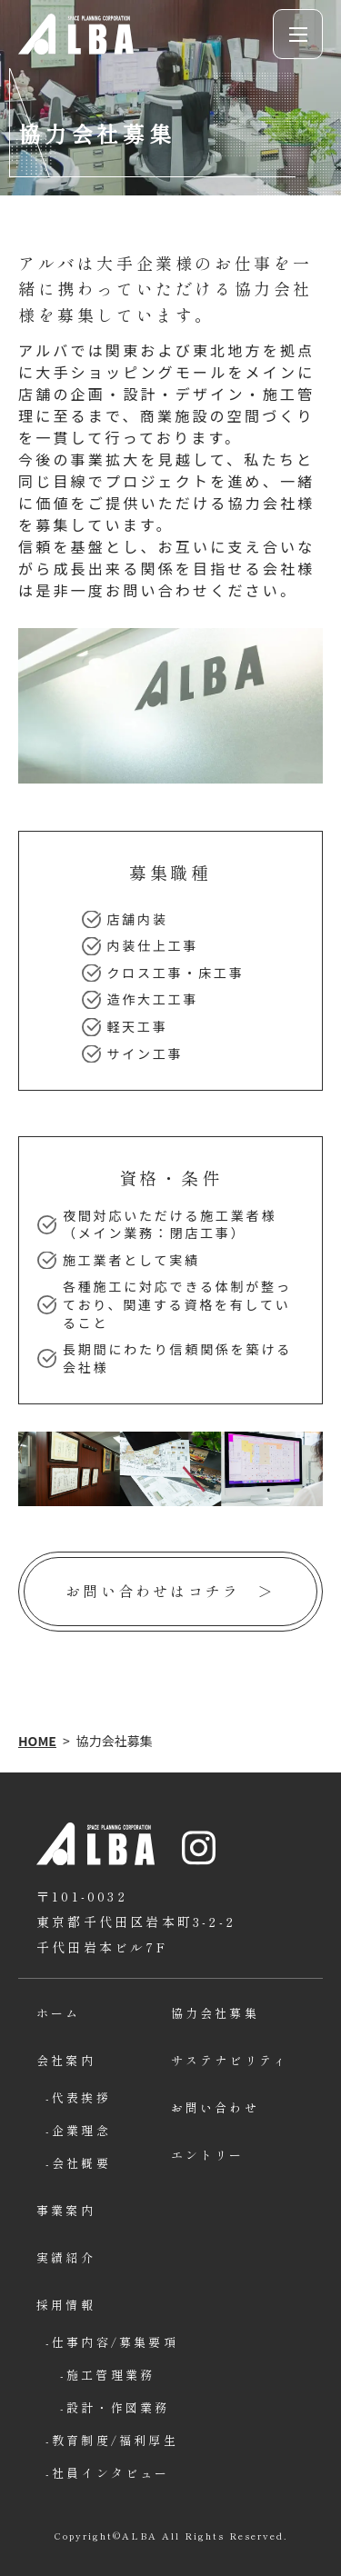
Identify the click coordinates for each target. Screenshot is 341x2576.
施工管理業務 (110, 2374)
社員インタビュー (111, 2472)
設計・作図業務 (117, 2407)
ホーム (58, 2013)
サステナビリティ (230, 2060)
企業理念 (81, 2130)
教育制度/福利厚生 (111, 2440)
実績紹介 (65, 2257)
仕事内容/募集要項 (111, 2342)
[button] (298, 34)
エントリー (208, 2154)
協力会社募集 (215, 2013)
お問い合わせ (215, 2107)
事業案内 (65, 2210)
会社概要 (81, 2163)
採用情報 (65, 2304)
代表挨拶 (81, 2097)
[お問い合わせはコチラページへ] (170, 1592)
